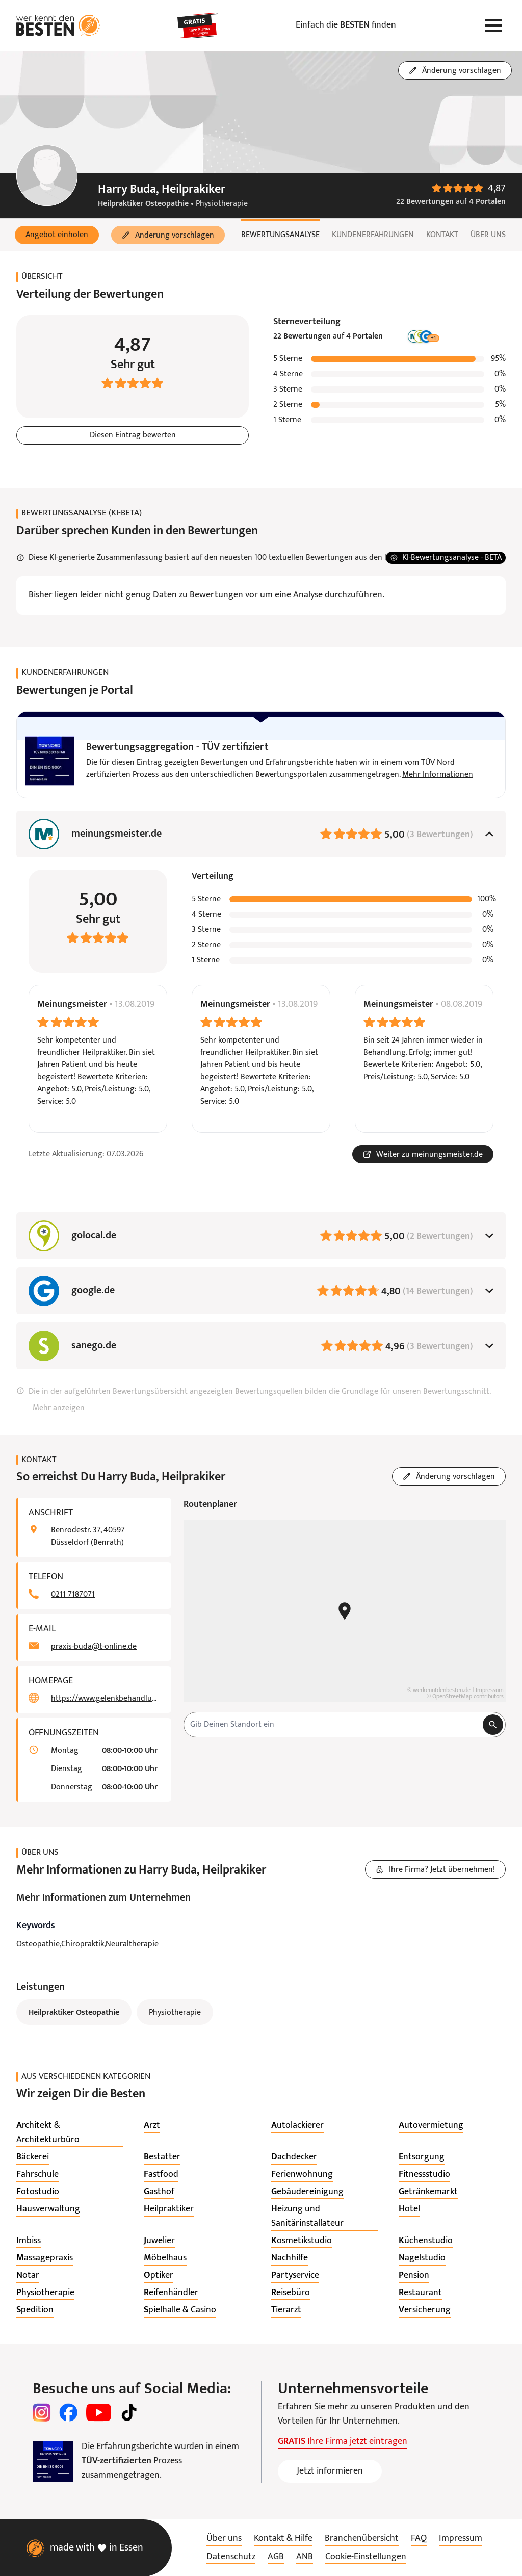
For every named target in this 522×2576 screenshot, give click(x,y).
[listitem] (69, 2133)
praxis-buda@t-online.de (94, 1647)
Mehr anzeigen (59, 1408)
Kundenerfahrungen (373, 235)
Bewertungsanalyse (280, 235)
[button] (57, 235)
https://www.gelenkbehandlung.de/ (105, 1699)
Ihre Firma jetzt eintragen (342, 2442)
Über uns (488, 235)
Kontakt (442, 235)
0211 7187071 (73, 1595)
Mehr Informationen (437, 775)
